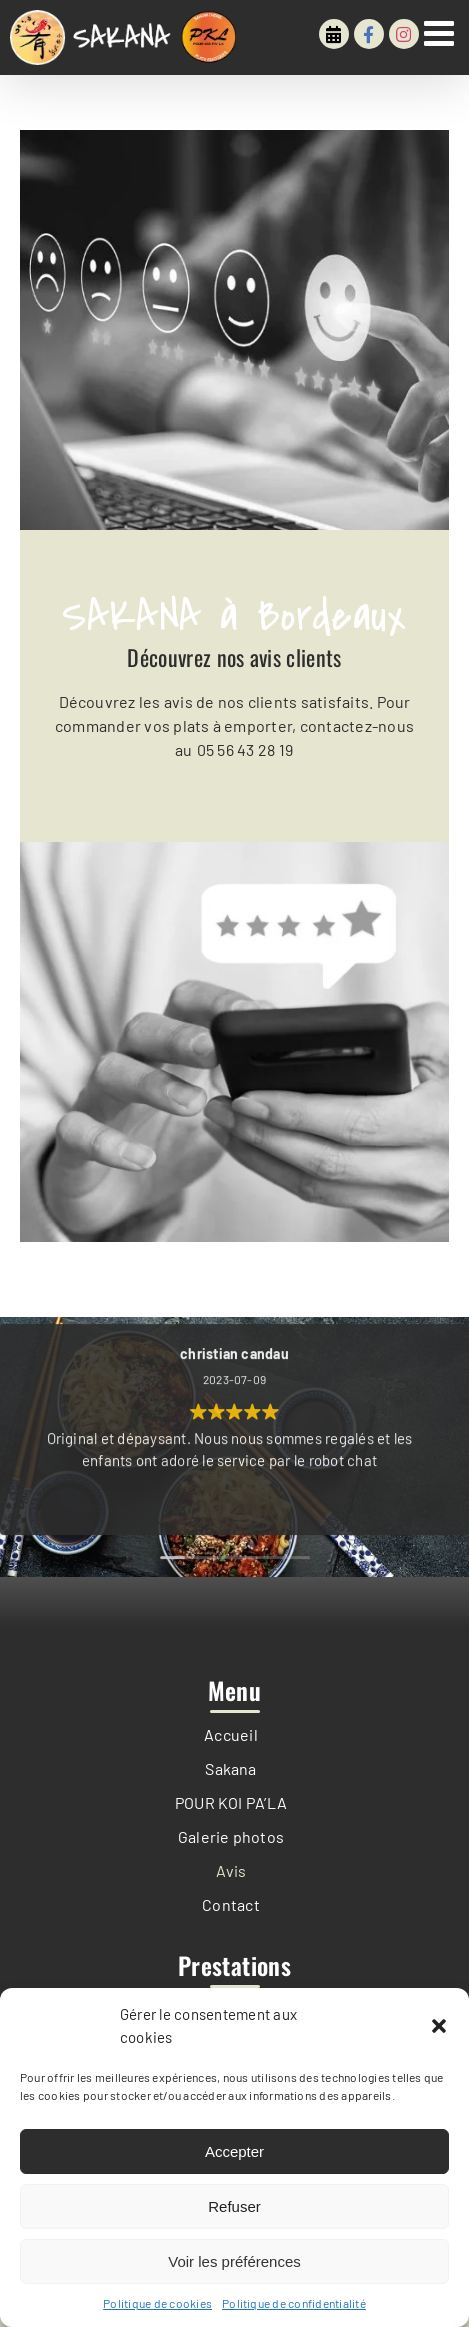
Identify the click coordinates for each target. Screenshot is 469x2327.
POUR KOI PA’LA (231, 1802)
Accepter (234, 2151)
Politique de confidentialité (294, 2303)
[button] (439, 2026)
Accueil (231, 1734)
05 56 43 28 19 (243, 749)
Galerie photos (231, 1836)
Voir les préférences (234, 2261)
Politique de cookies (157, 2303)
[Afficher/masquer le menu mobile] (441, 32)
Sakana (230, 1768)
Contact (231, 1904)
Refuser (234, 2206)
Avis (231, 1870)
